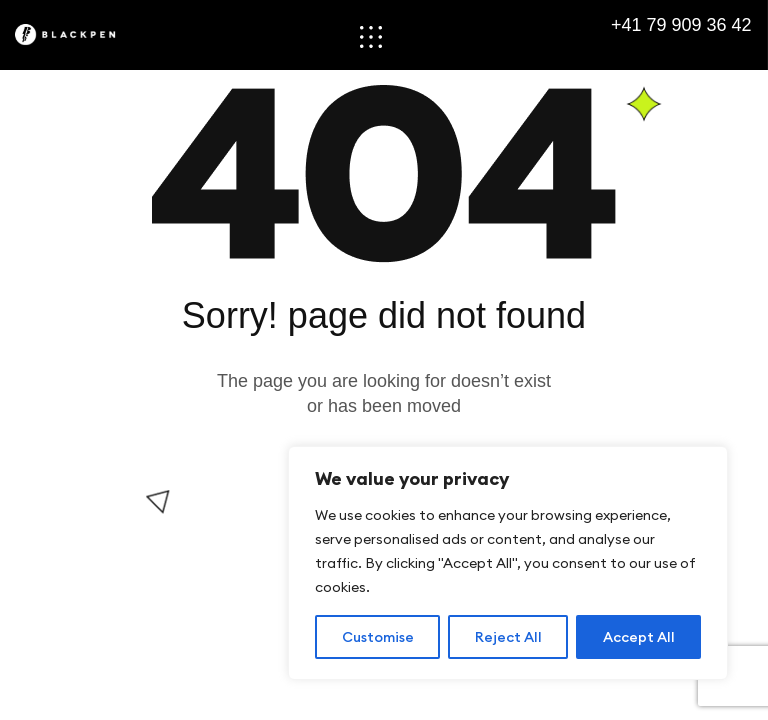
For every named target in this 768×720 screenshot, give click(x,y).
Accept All (639, 637)
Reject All (508, 637)
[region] (508, 563)
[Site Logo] (77, 34)
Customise (378, 637)
